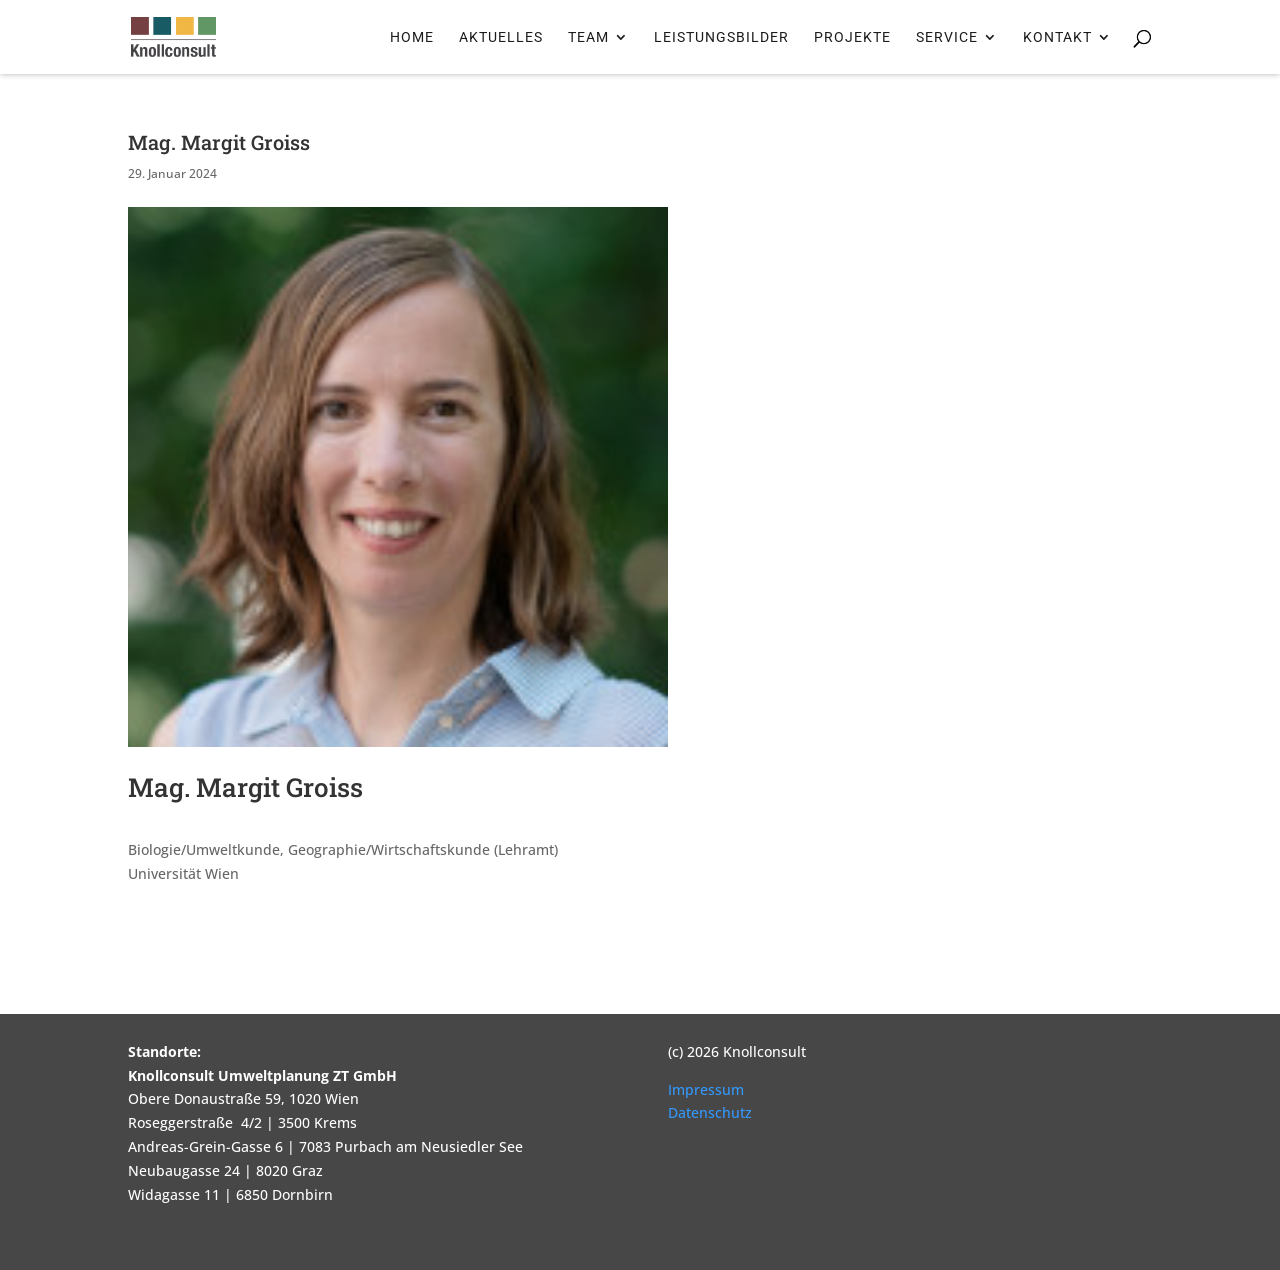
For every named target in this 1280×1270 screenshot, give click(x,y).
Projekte (852, 37)
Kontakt (1057, 37)
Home (412, 37)
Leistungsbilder (721, 37)
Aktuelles (501, 37)
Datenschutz (710, 1112)
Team (588, 37)
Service (947, 37)
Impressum (706, 1089)
